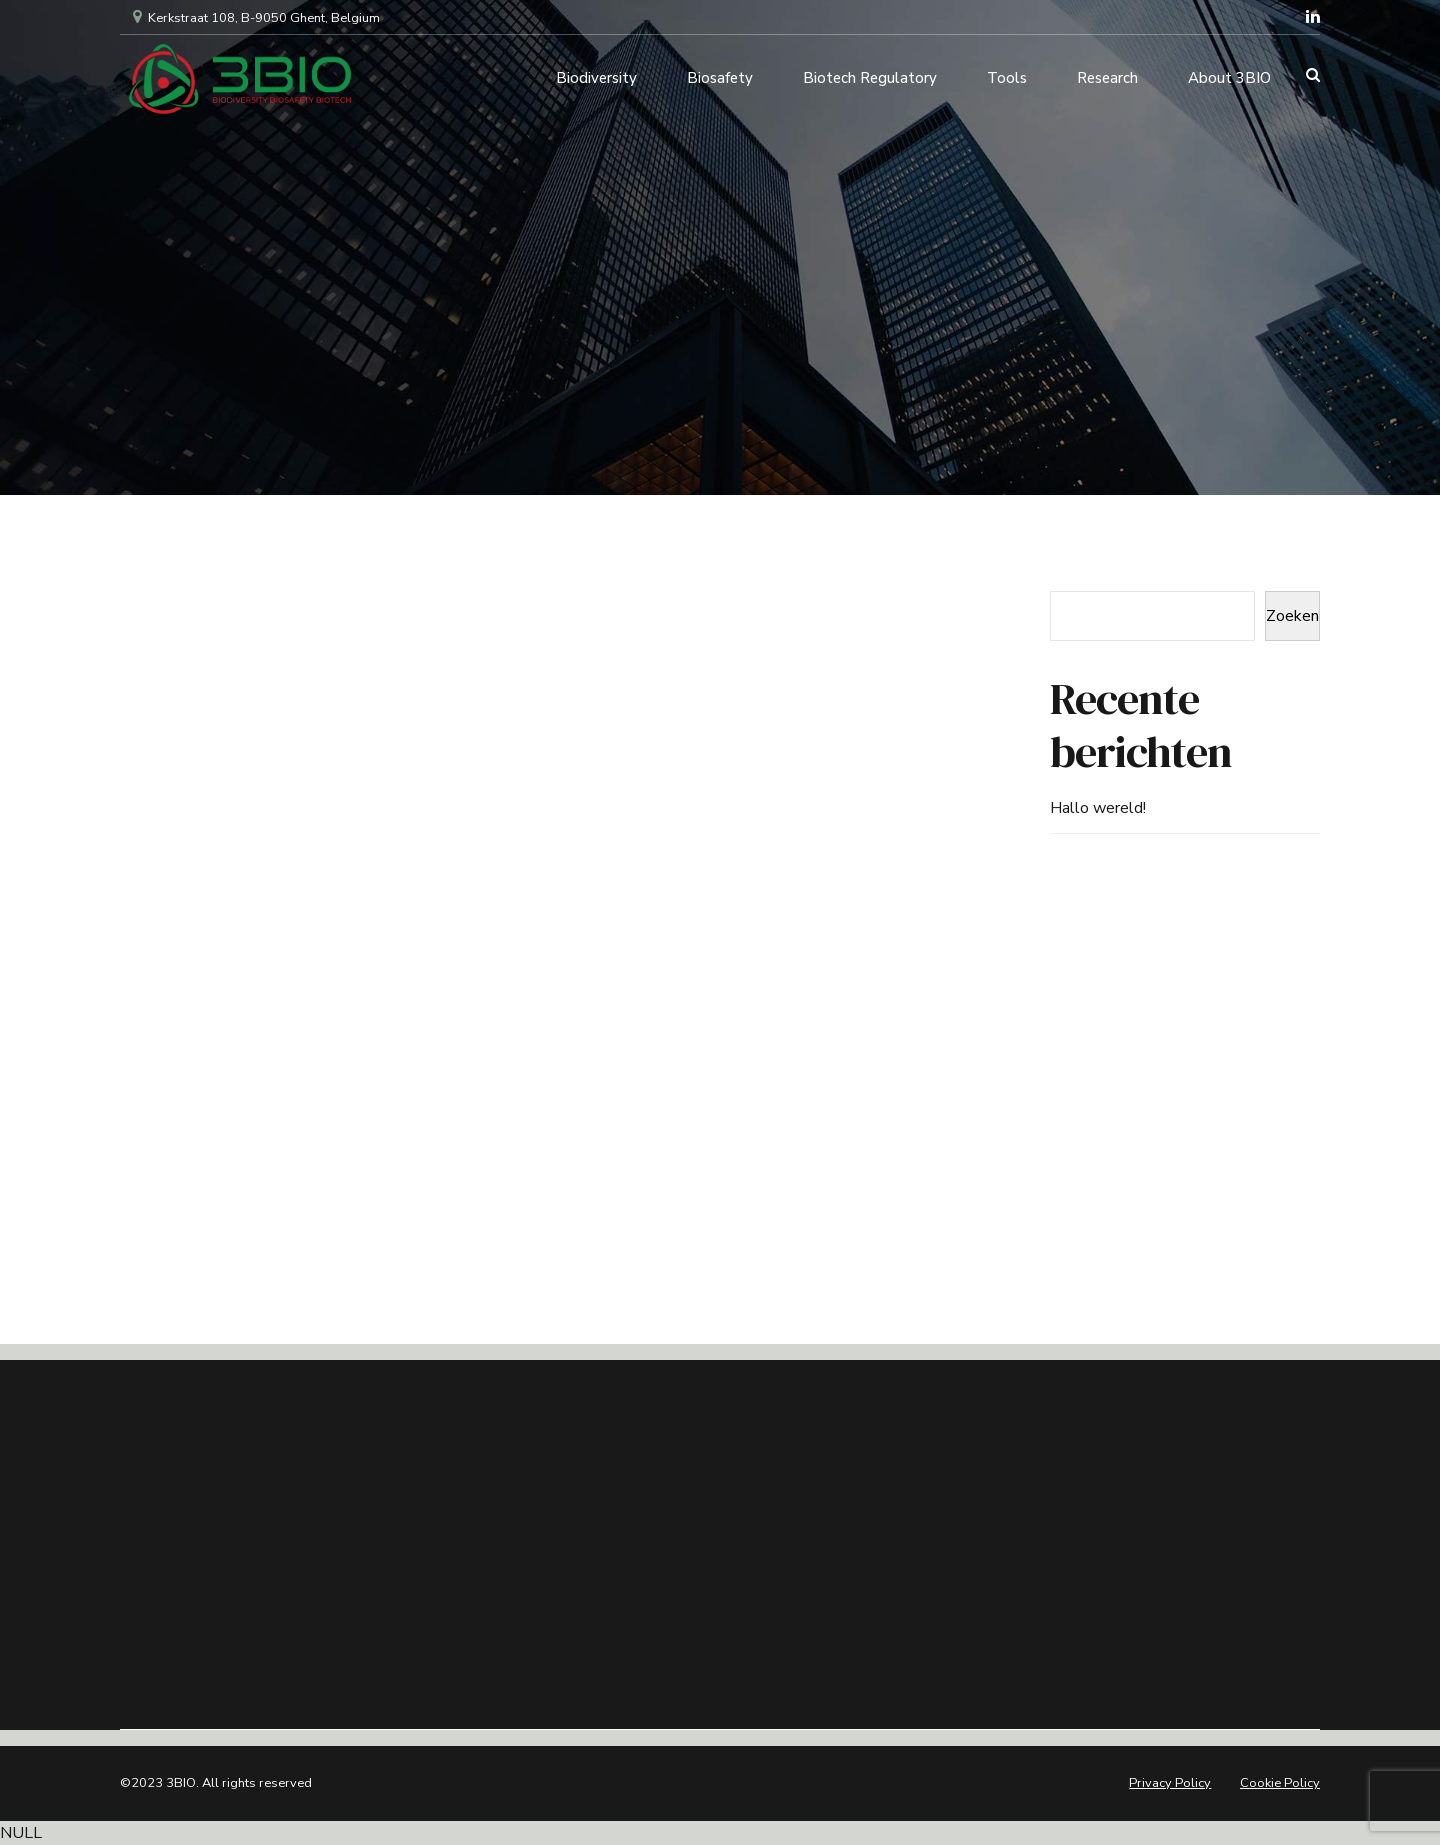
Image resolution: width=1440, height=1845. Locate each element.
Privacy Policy (1170, 1783)
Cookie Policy (1280, 1783)
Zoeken (1292, 616)
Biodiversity (596, 75)
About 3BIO (1229, 75)
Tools (1007, 75)
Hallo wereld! (1098, 808)
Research (1107, 75)
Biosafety (720, 75)
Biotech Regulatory (870, 75)
